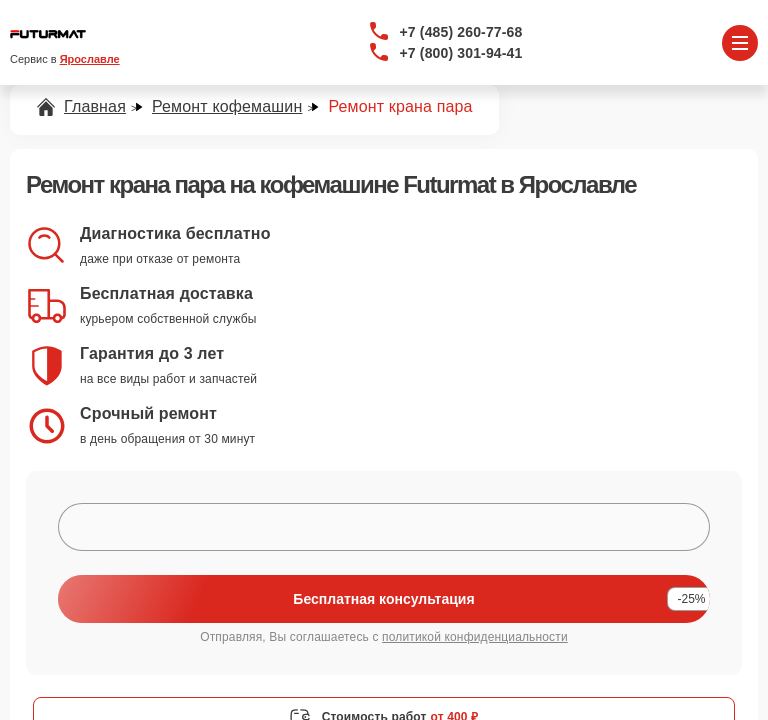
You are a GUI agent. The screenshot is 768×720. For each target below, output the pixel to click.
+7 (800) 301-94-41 (461, 53)
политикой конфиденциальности (475, 637)
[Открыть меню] (740, 43)
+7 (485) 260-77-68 (461, 32)
